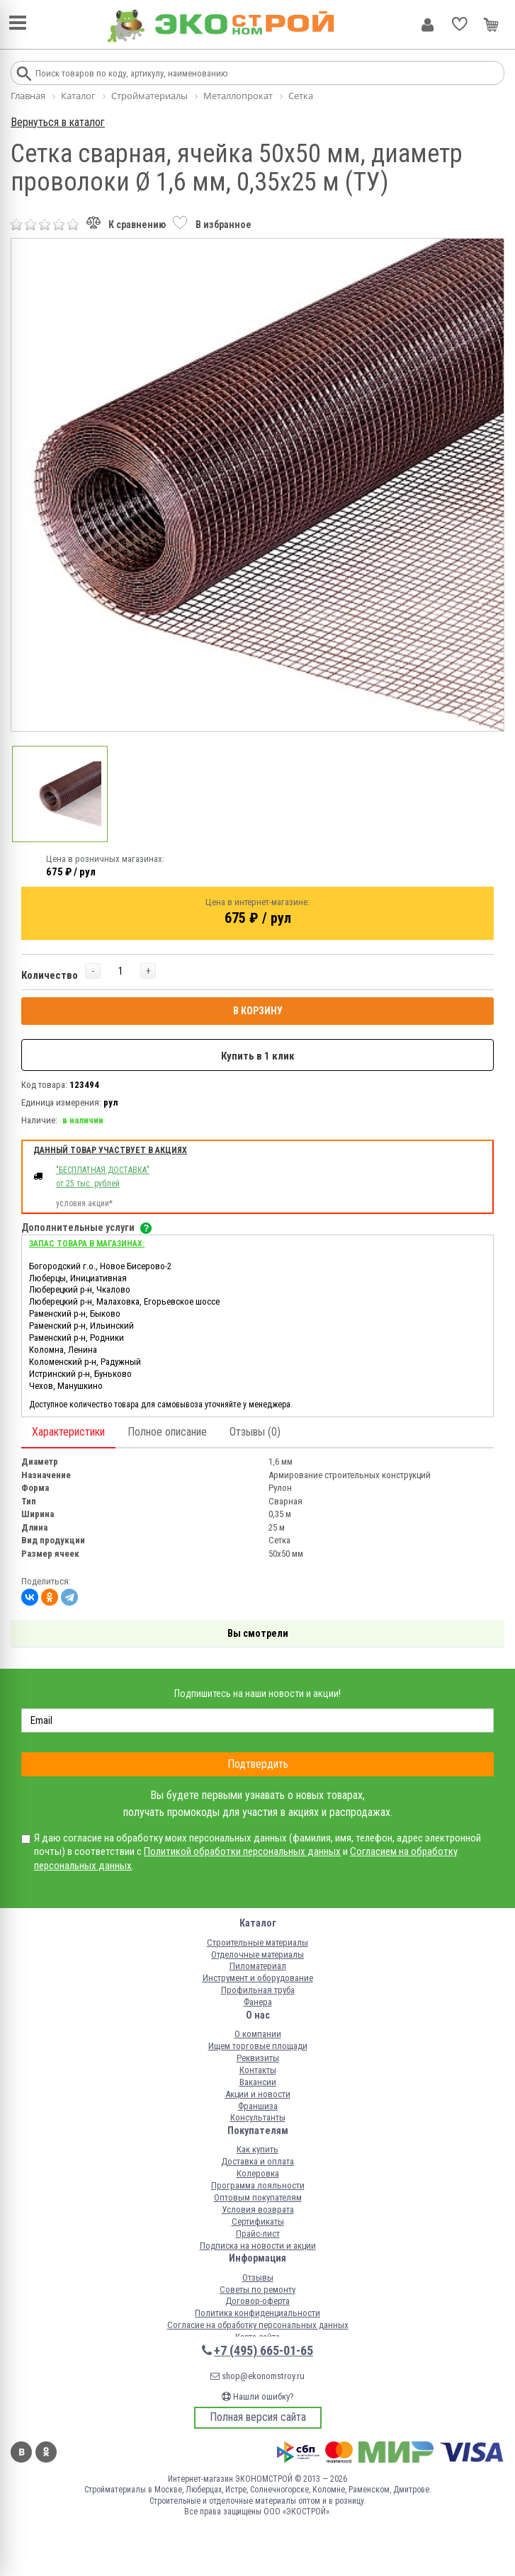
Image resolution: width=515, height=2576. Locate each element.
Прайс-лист (258, 2233)
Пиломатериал (258, 1966)
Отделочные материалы (257, 1954)
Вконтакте (21, 2452)
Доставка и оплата (257, 2161)
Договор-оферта (257, 2301)
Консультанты (257, 2117)
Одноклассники (46, 2452)
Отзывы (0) (255, 1432)
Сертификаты (258, 2221)
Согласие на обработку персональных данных (258, 2325)
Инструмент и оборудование (258, 1978)
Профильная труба (258, 1990)
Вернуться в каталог (58, 122)
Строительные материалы (257, 1942)
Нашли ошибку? (258, 2396)
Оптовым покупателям (258, 2197)
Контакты (257, 2070)
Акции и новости (257, 2094)
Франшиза (258, 2106)
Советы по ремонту (257, 2289)
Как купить (257, 2149)
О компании (257, 2034)
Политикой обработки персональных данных (242, 1851)
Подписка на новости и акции (258, 2245)
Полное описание (167, 1432)
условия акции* (84, 1203)
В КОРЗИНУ (258, 1010)
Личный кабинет (427, 25)
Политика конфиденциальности (257, 2313)
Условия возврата (258, 2209)
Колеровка (258, 2173)
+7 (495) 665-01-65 (263, 2350)
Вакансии (257, 2082)
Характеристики (68, 1432)
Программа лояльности (258, 2185)
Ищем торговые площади (257, 2046)
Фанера (258, 2002)
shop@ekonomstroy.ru (257, 2376)
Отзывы (257, 2277)
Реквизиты (258, 2058)
